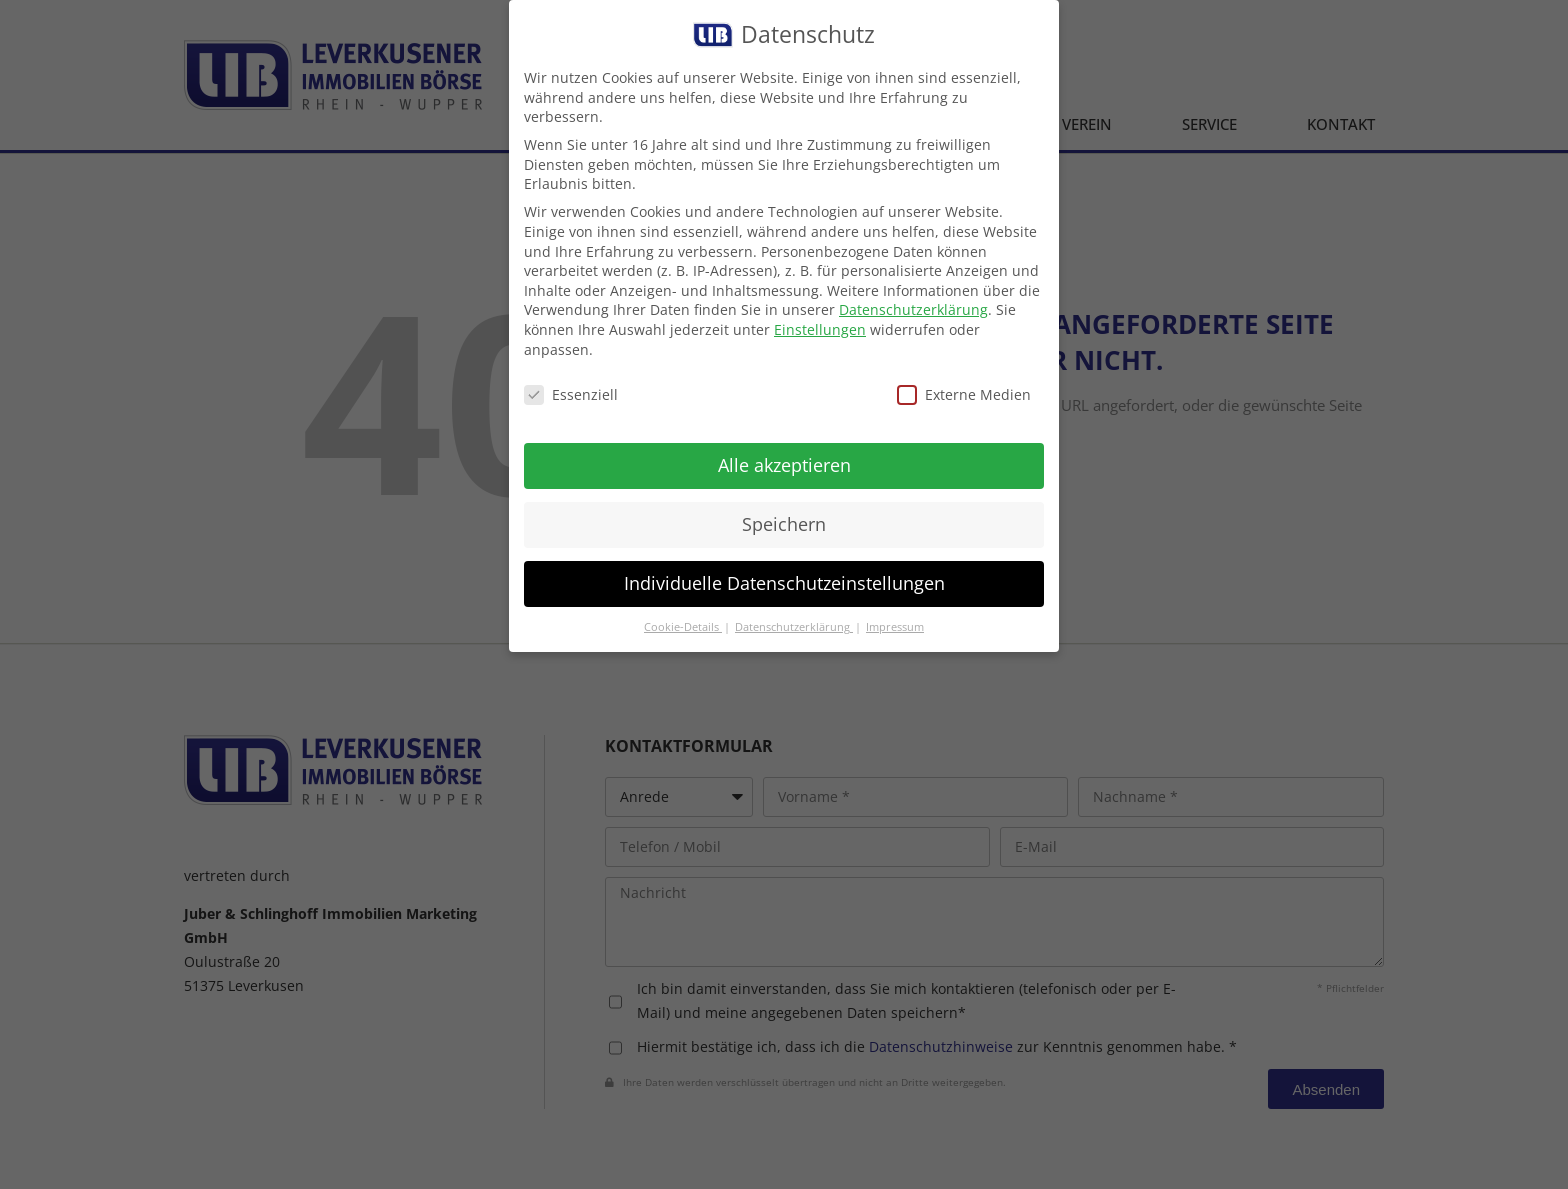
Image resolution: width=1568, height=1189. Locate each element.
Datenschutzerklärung (913, 309)
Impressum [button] (895, 627)
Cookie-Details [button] (683, 627)
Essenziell (571, 394)
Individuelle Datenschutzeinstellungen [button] (784, 583)
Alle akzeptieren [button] (784, 465)
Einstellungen (820, 329)
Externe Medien (964, 394)
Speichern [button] (784, 524)
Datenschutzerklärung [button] (794, 627)
